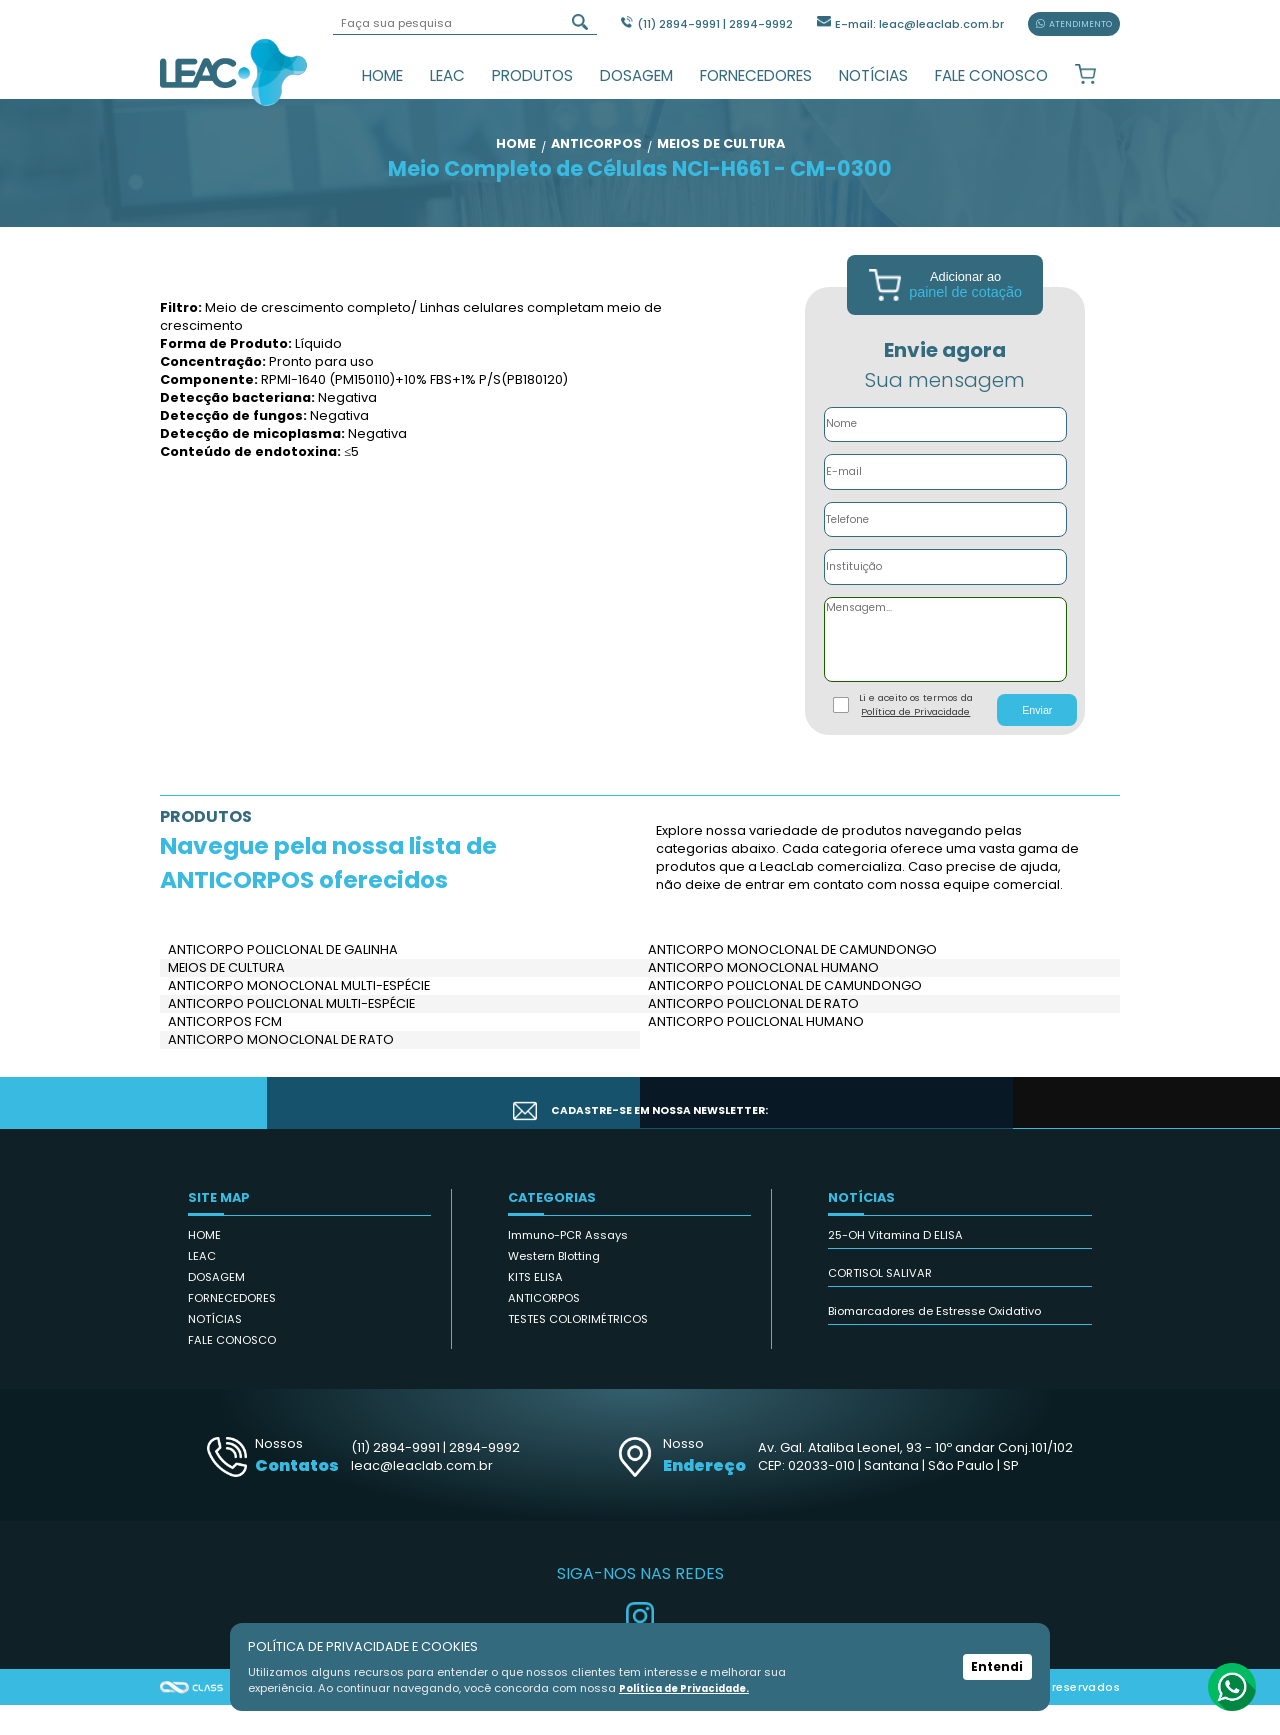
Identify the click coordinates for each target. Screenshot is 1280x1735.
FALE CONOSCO (991, 75)
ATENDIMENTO (1074, 24)
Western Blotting (554, 1286)
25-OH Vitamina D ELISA (895, 1265)
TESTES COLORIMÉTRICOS (578, 1349)
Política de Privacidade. (692, 1688)
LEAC (447, 75)
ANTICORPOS (544, 1328)
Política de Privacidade (915, 741)
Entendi (997, 1666)
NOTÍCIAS (873, 75)
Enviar (1037, 739)
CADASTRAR (1028, 1132)
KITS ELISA (535, 1307)
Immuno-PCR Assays (568, 1265)
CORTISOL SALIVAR (880, 1303)
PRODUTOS (532, 75)
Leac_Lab (234, 72)
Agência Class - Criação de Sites (192, 1717)
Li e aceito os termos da (916, 735)
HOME (382, 75)
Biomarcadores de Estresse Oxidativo (934, 1341)
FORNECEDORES (756, 75)
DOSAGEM (636, 75)
